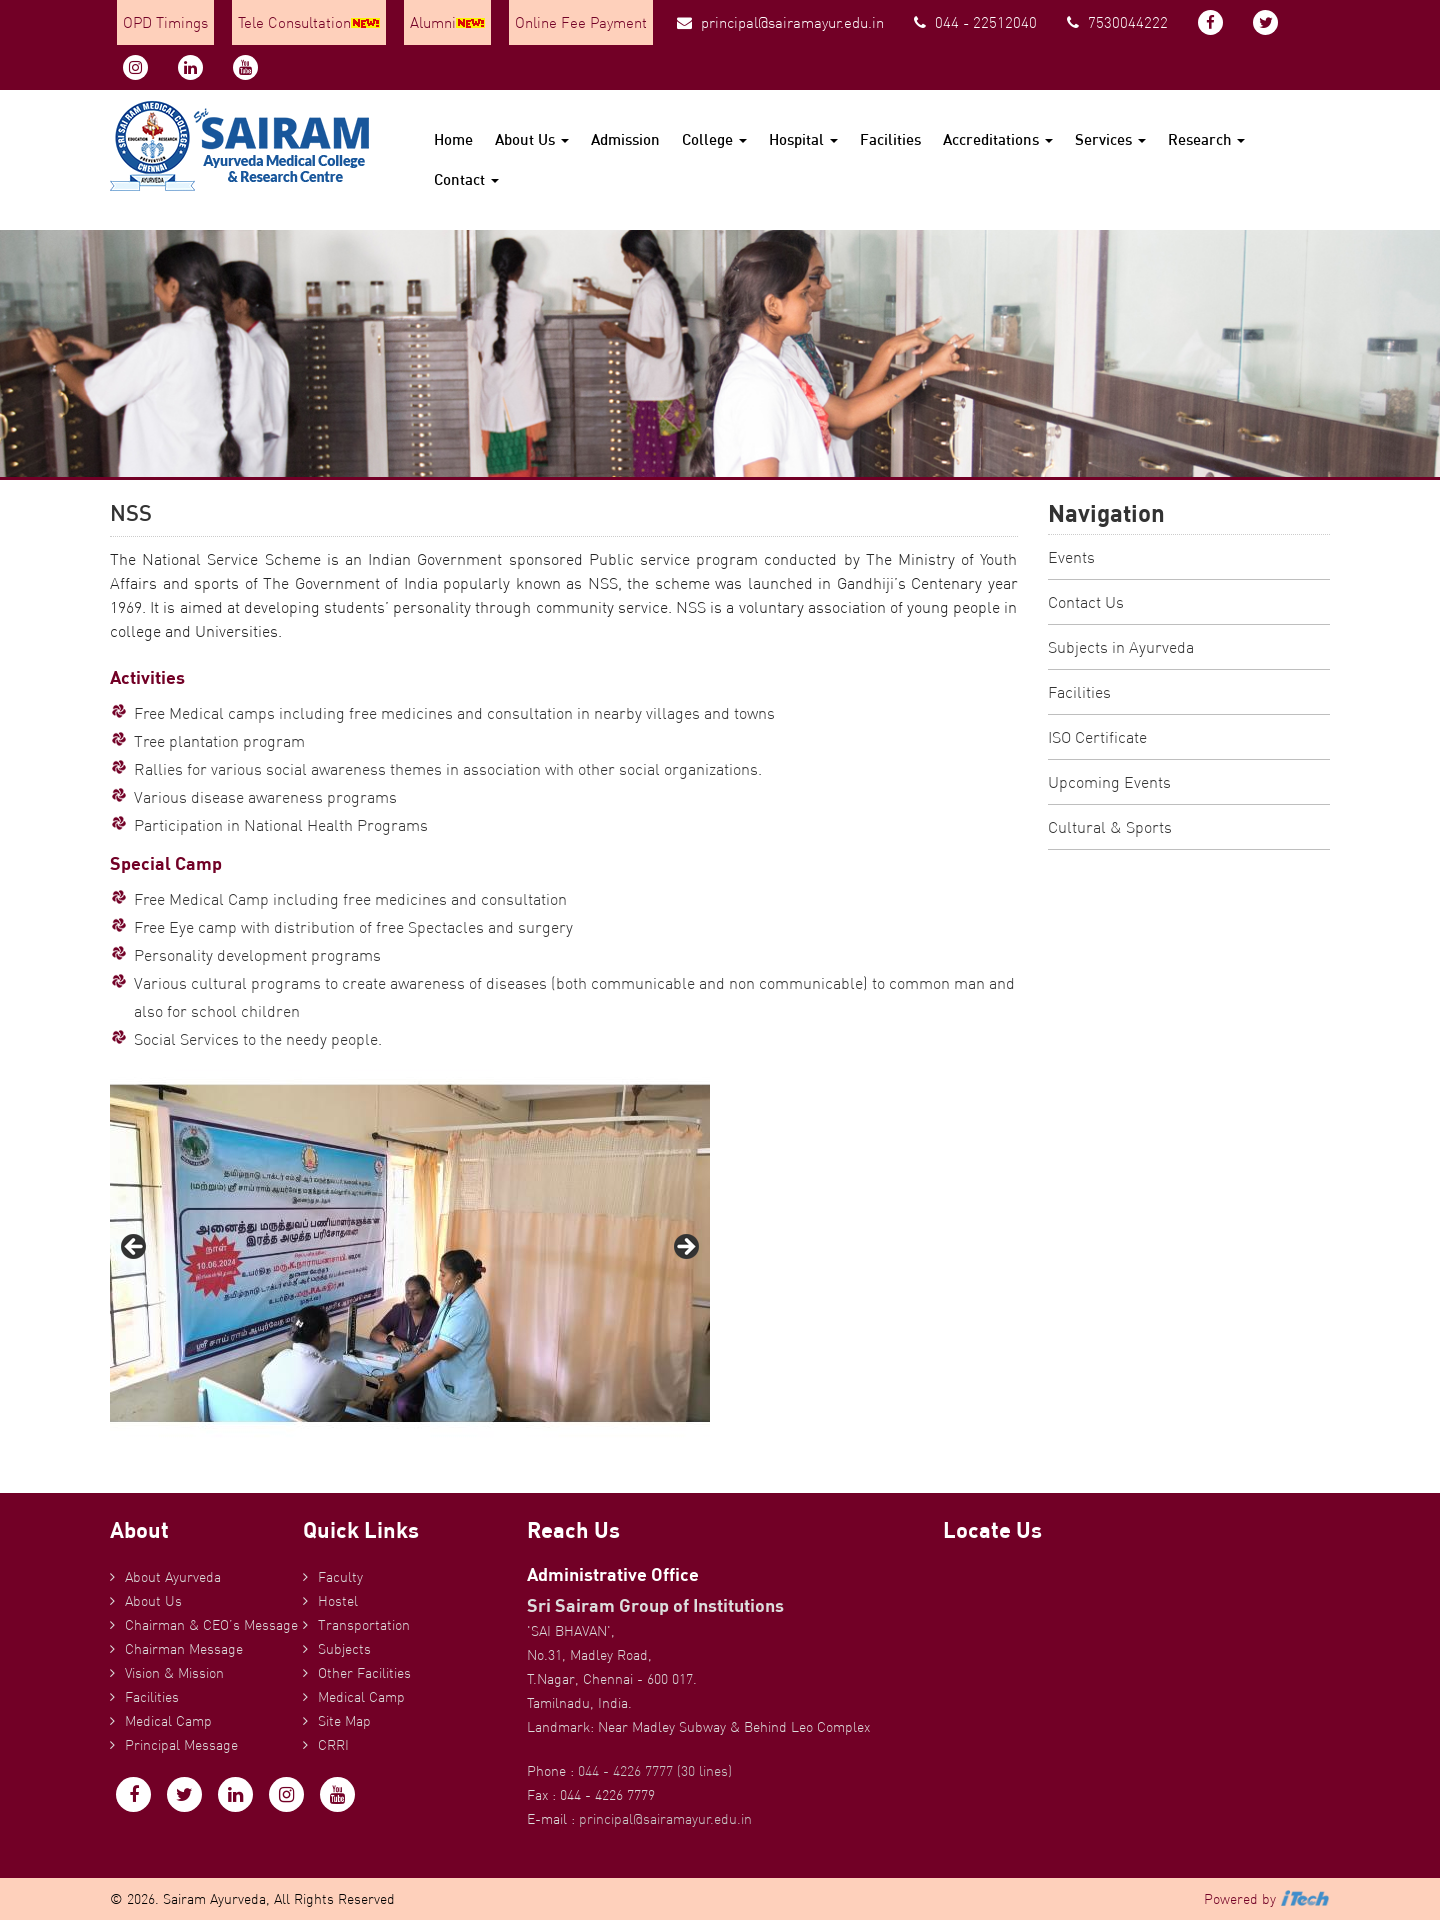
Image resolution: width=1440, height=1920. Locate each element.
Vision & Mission (174, 1673)
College (714, 139)
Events (1071, 557)
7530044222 (1117, 22)
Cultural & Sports (1110, 827)
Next (685, 1248)
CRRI (333, 1745)
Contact (466, 179)
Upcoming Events (1109, 782)
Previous (135, 1248)
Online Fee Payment (581, 22)
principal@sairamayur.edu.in (780, 22)
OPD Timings (165, 22)
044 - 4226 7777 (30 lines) (655, 1771)
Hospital (803, 139)
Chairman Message (184, 1649)
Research (1206, 139)
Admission (625, 139)
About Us (532, 139)
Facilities (890, 139)
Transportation (364, 1625)
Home (453, 139)
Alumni (447, 22)
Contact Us (1086, 602)
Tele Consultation (309, 22)
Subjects (344, 1649)
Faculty (340, 1577)
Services (1110, 139)
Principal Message (181, 1745)
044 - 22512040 (975, 22)
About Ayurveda (173, 1577)
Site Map (344, 1721)
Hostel (338, 1601)
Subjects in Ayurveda (1121, 647)
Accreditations (998, 139)
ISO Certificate (1097, 737)
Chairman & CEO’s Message (211, 1625)
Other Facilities (364, 1673)
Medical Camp (168, 1721)
